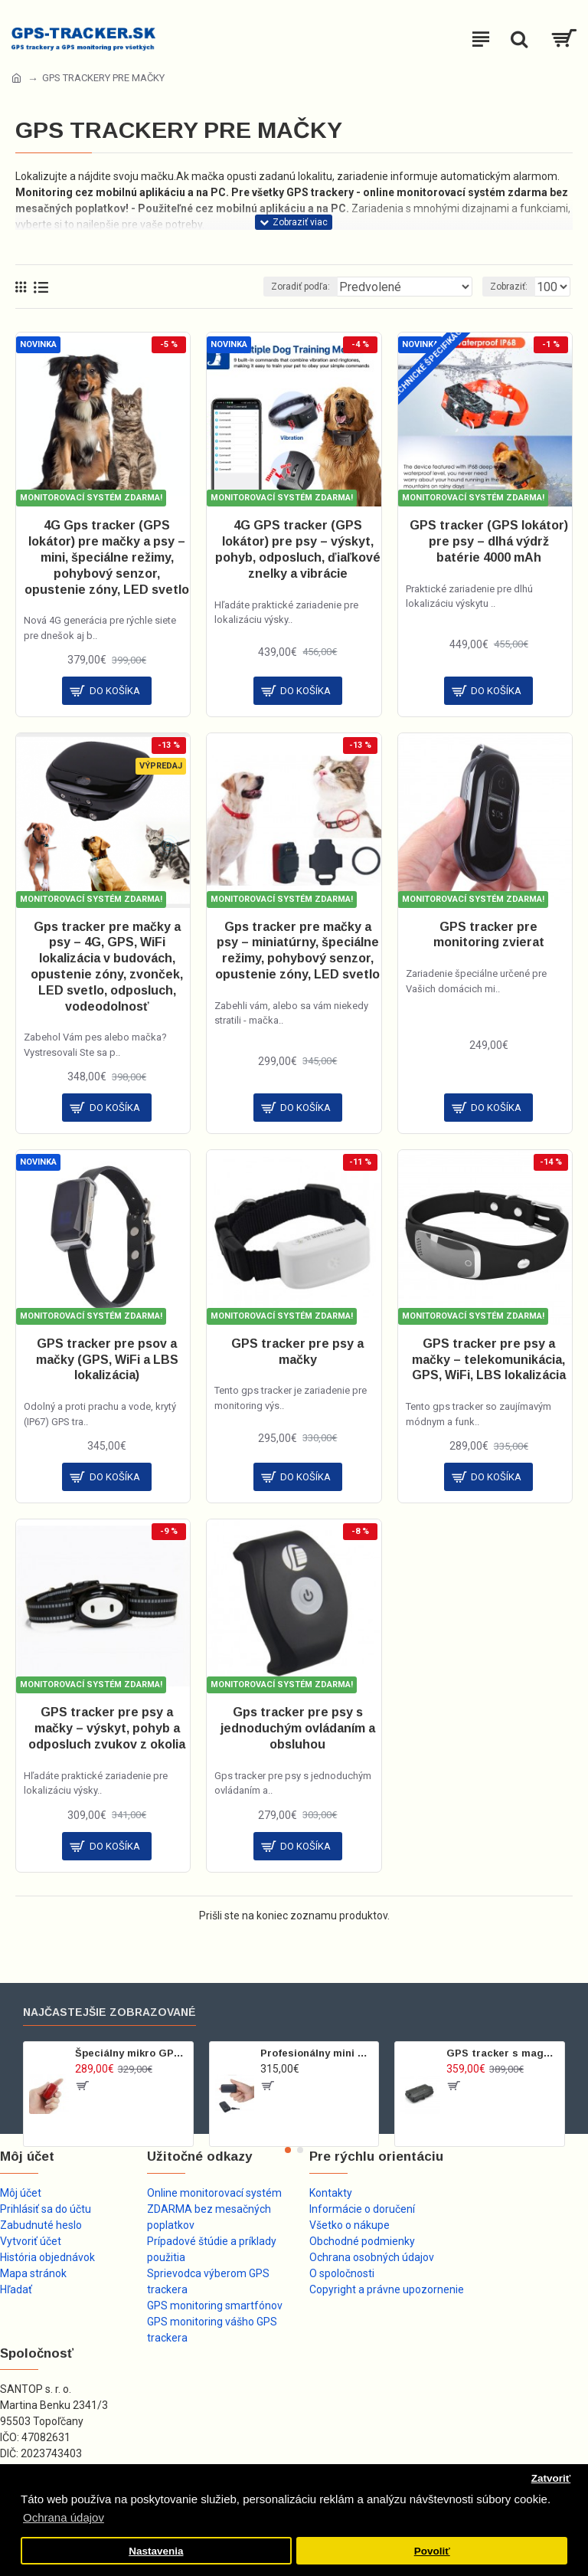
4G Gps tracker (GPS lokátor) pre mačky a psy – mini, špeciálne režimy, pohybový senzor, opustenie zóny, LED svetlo (106, 557)
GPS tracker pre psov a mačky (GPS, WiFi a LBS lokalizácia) (107, 1359)
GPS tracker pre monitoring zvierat (488, 934)
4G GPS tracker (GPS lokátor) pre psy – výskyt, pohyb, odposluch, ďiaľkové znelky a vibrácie (298, 549)
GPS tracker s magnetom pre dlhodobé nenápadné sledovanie (502, 2053)
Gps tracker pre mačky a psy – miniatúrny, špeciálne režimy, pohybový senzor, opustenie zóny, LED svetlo (297, 950)
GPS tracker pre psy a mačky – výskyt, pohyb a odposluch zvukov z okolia (106, 1728)
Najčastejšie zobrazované (109, 2012)
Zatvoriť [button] (550, 2478)
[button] (288, 2150)
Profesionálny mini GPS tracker (316, 2053)
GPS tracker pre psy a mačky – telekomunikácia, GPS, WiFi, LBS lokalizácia (489, 1359)
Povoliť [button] (432, 2551)
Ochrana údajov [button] (63, 2517)
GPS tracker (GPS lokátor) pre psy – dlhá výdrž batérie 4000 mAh (489, 541)
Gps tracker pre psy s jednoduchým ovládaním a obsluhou (297, 1728)
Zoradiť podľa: (300, 286)
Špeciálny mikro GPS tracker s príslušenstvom (131, 2053)
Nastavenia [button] (156, 2551)
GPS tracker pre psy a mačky (297, 1351)
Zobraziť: (509, 286)
